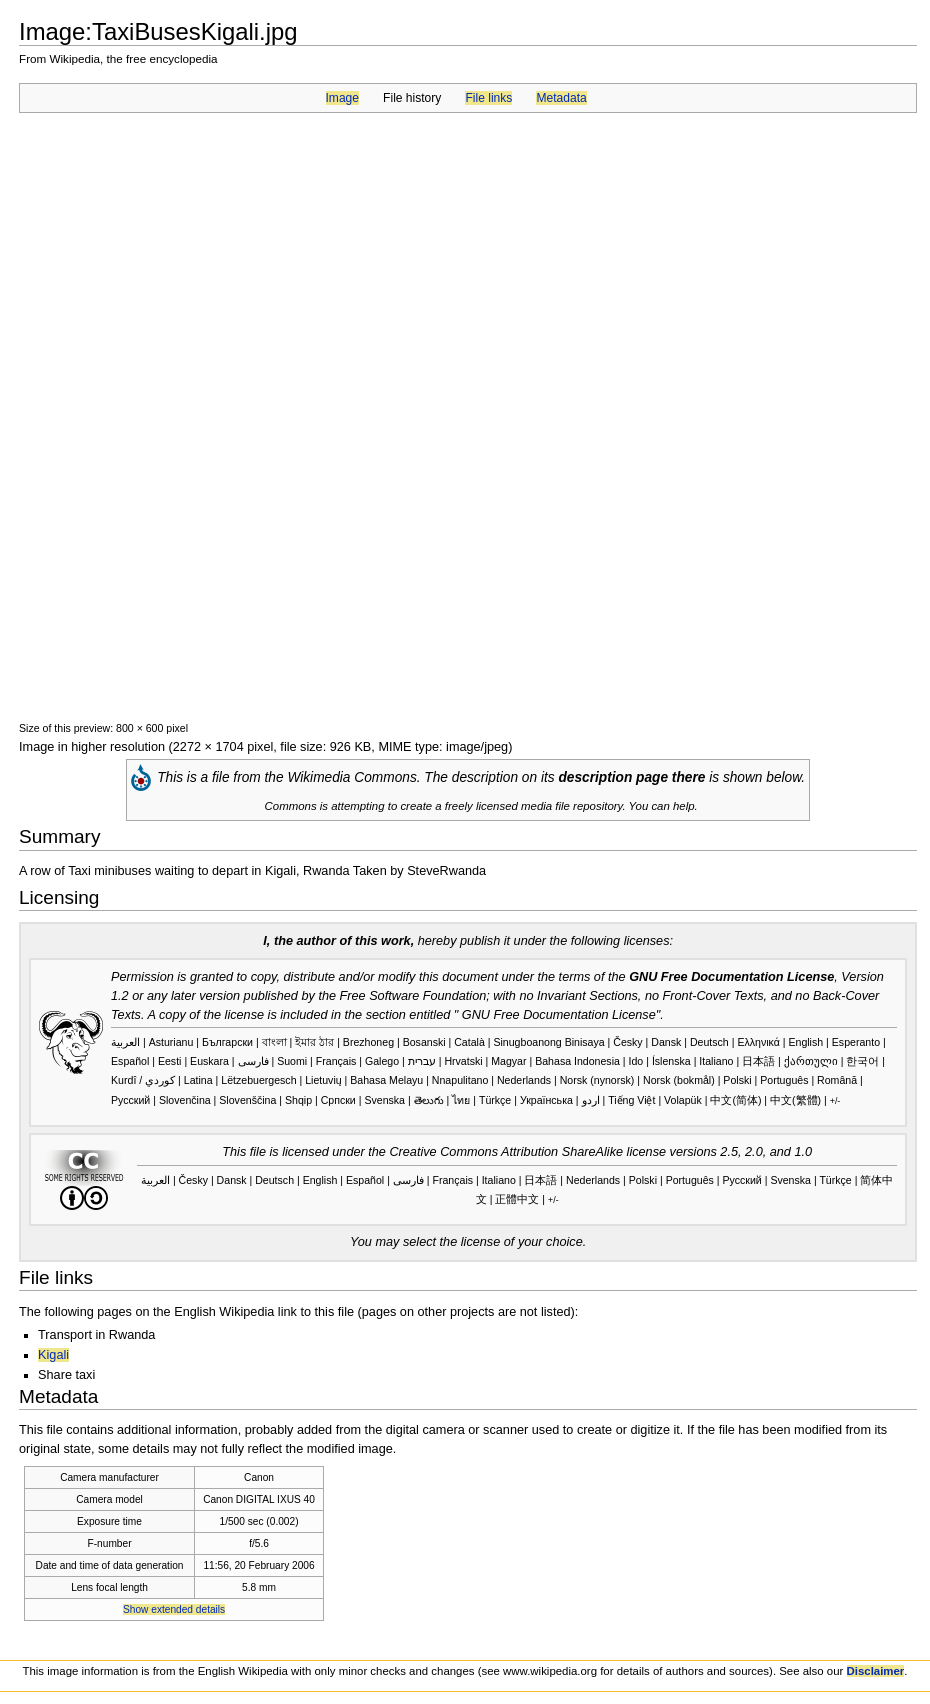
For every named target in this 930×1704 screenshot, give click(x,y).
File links (488, 98)
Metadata (561, 98)
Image (342, 98)
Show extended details (174, 1609)
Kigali (53, 1355)
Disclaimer (876, 1671)
